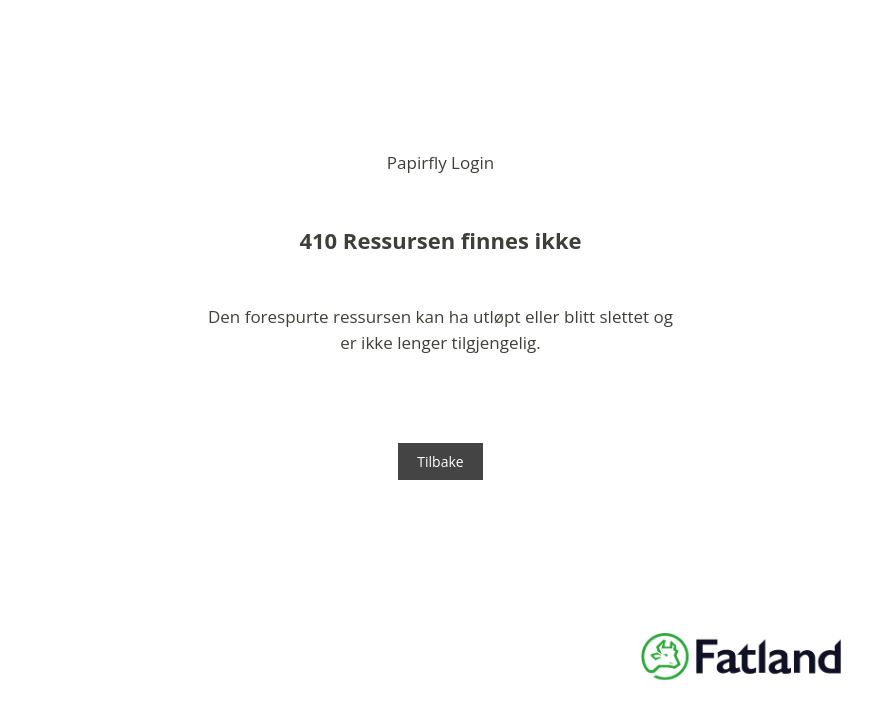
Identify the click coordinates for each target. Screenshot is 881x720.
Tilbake (440, 461)
